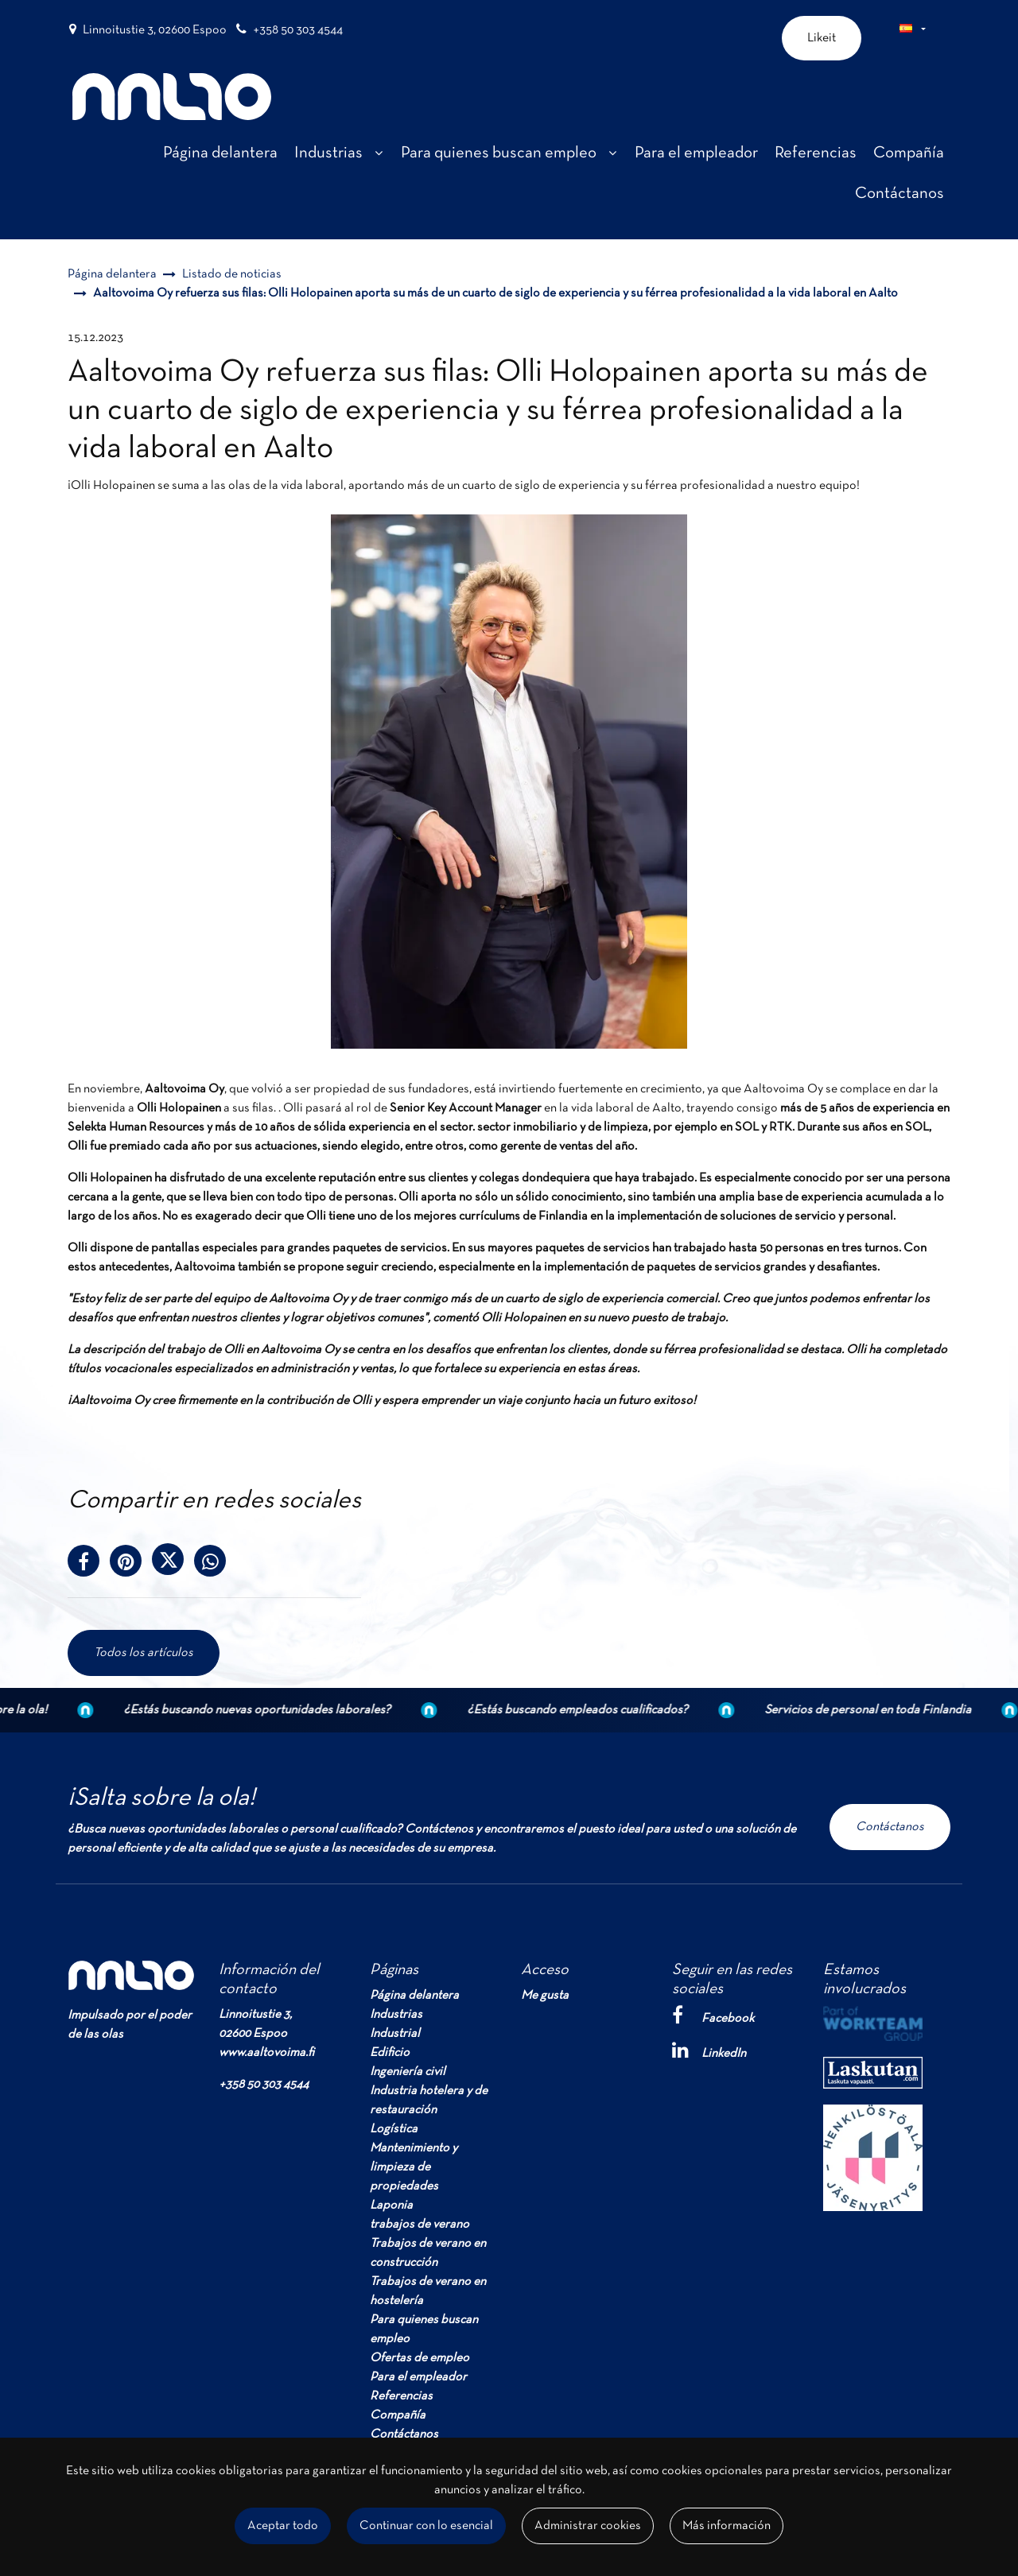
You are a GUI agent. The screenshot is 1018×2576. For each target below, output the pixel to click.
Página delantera (414, 1995)
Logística (394, 2129)
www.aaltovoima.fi (266, 2052)
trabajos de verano (419, 2224)
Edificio (390, 2052)
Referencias (401, 2396)
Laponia (391, 2205)
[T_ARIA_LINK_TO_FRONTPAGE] (171, 96)
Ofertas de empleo (419, 2358)
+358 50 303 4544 (298, 30)
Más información (726, 2525)
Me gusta (545, 1995)
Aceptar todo (282, 2525)
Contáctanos (890, 1827)
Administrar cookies (587, 2525)
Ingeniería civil (407, 2071)
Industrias (396, 2014)
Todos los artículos (143, 1652)
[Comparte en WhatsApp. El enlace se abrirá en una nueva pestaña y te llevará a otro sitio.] (214, 1565)
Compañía (397, 2415)
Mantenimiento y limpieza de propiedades (413, 2167)
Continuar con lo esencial (426, 2525)
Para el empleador (418, 2377)
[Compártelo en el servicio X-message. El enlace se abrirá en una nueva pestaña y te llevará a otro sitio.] (173, 1565)
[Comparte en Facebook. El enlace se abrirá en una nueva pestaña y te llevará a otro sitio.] (89, 1565)
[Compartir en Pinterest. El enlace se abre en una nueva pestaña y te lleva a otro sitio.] (131, 1565)
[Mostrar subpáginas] (378, 153)
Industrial (395, 2033)
